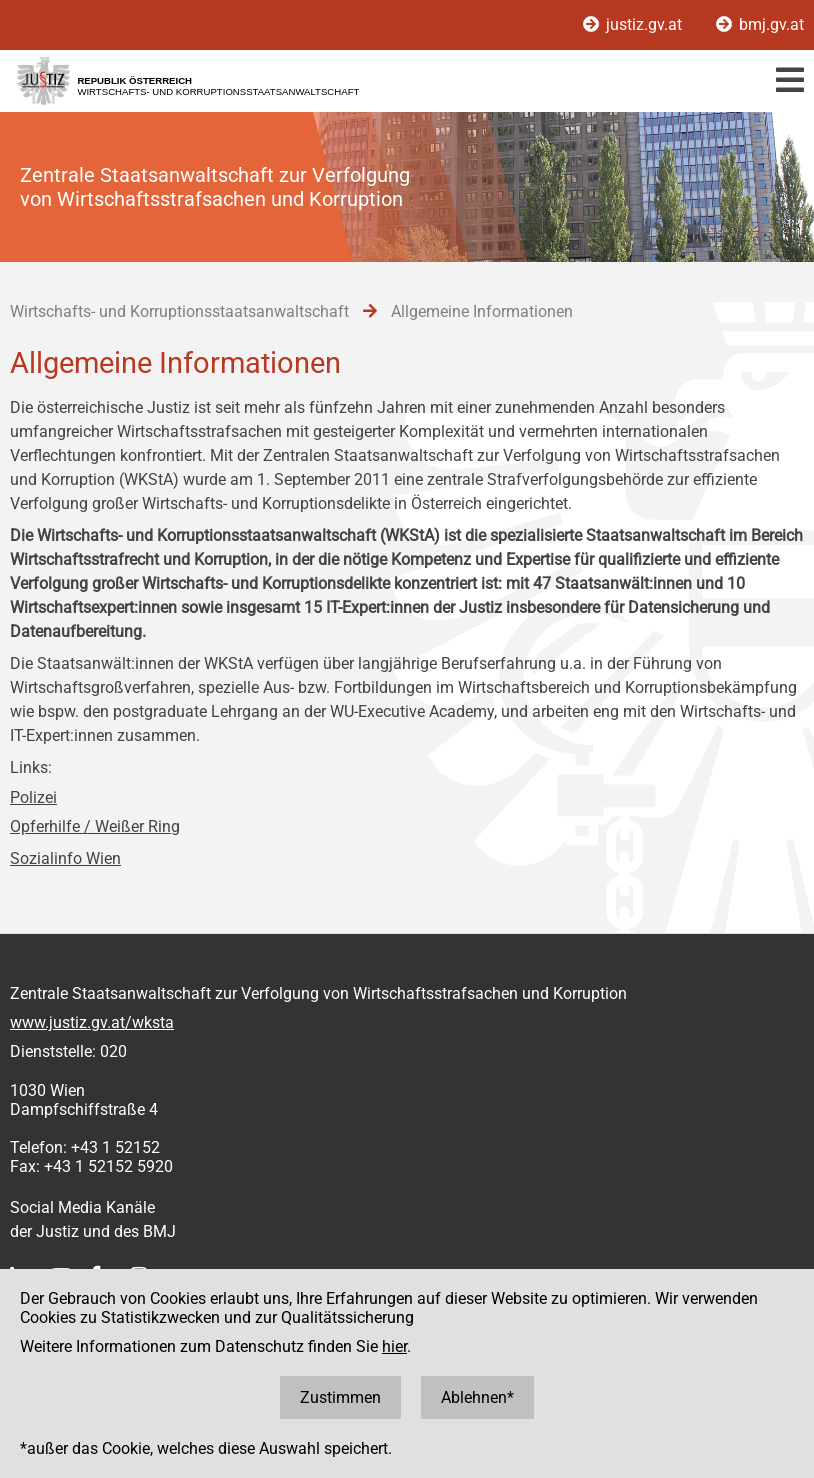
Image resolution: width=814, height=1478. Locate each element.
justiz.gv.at (634, 24)
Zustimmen (340, 1397)
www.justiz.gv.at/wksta (92, 1022)
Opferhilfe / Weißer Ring (95, 826)
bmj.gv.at (760, 24)
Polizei (33, 797)
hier (394, 1346)
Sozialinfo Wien (65, 858)
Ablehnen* (477, 1397)
